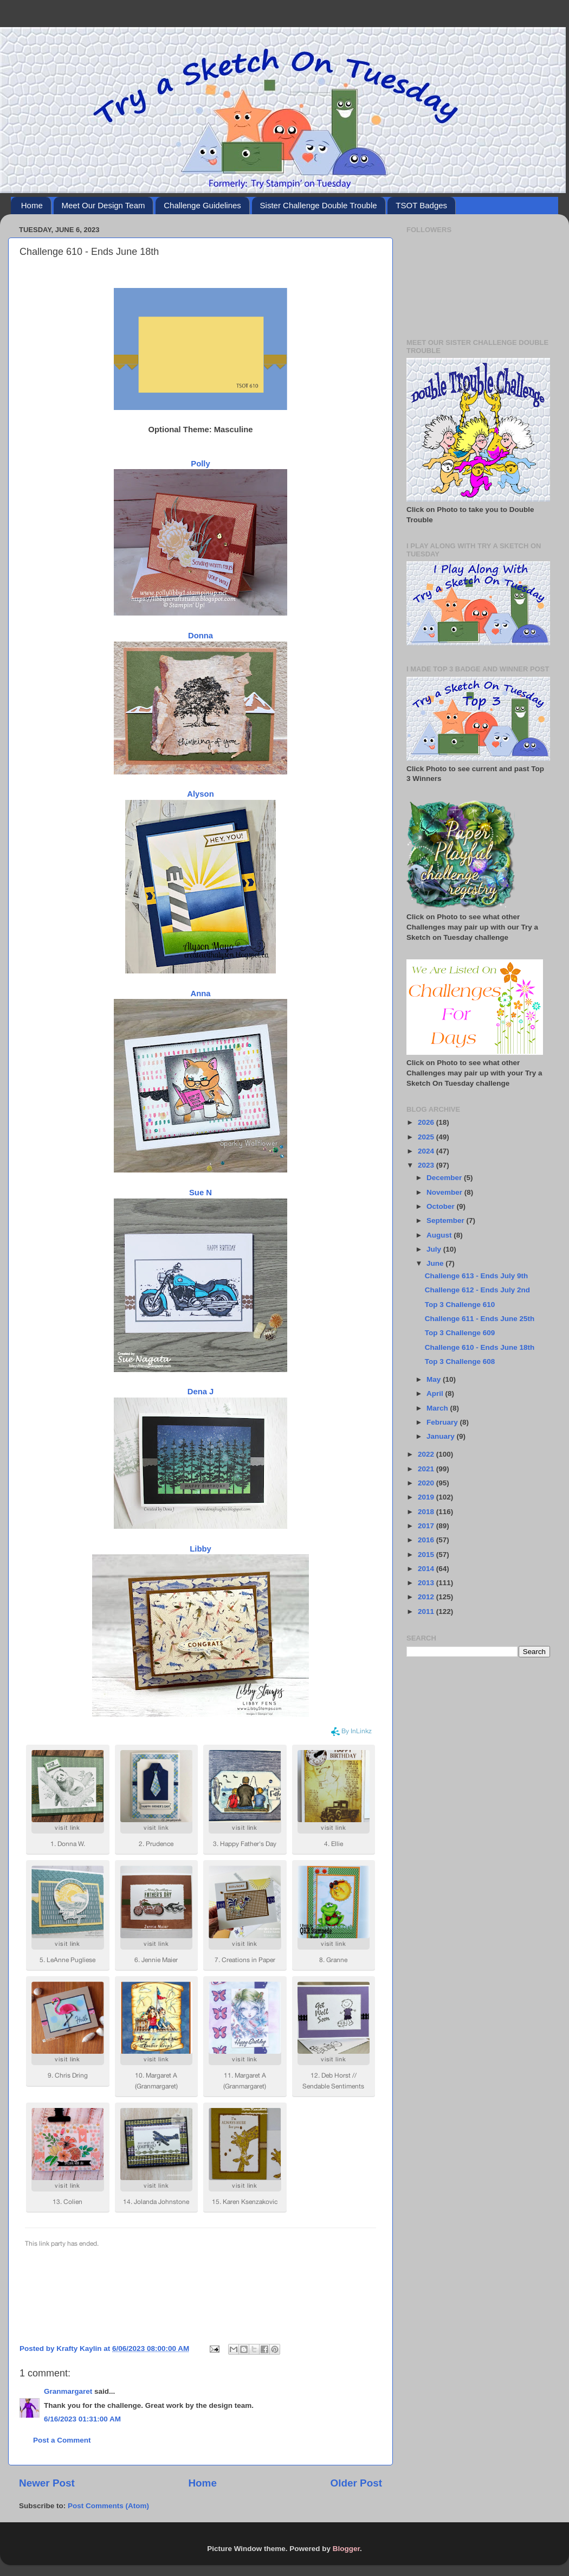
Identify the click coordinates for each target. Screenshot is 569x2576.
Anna (200, 993)
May (434, 1379)
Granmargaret (68, 2391)
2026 (427, 1122)
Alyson (200, 794)
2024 (427, 1151)
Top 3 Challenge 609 (460, 1333)
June (435, 1263)
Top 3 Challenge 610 (460, 1304)
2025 (427, 1137)
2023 (427, 1165)
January (441, 1436)
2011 (427, 1611)
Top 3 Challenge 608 (460, 1361)
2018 (427, 1512)
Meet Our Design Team (103, 205)
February (443, 1422)
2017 (427, 1526)
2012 (427, 1597)
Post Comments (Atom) (108, 2506)
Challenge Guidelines (202, 205)
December (445, 1178)
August (440, 1235)
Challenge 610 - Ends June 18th (480, 1347)
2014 (427, 1569)
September (446, 1220)
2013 (427, 1583)
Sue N (200, 1192)
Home (32, 205)
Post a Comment (62, 2440)
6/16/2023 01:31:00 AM (82, 2419)
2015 (427, 1554)
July (434, 1249)
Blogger (346, 2549)
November (445, 1192)
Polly (200, 463)
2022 (427, 1454)
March (438, 1408)
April (435, 1393)
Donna (200, 635)
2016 (427, 1540)
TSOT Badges (421, 205)
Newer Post (47, 2483)
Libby (200, 1549)
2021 (427, 1469)
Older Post (356, 2483)
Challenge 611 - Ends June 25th (480, 1319)
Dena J (200, 1391)
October (441, 1206)
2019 (427, 1497)
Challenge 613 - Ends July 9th (476, 1276)
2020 (427, 1483)
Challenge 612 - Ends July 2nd (477, 1290)
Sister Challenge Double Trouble (318, 205)
